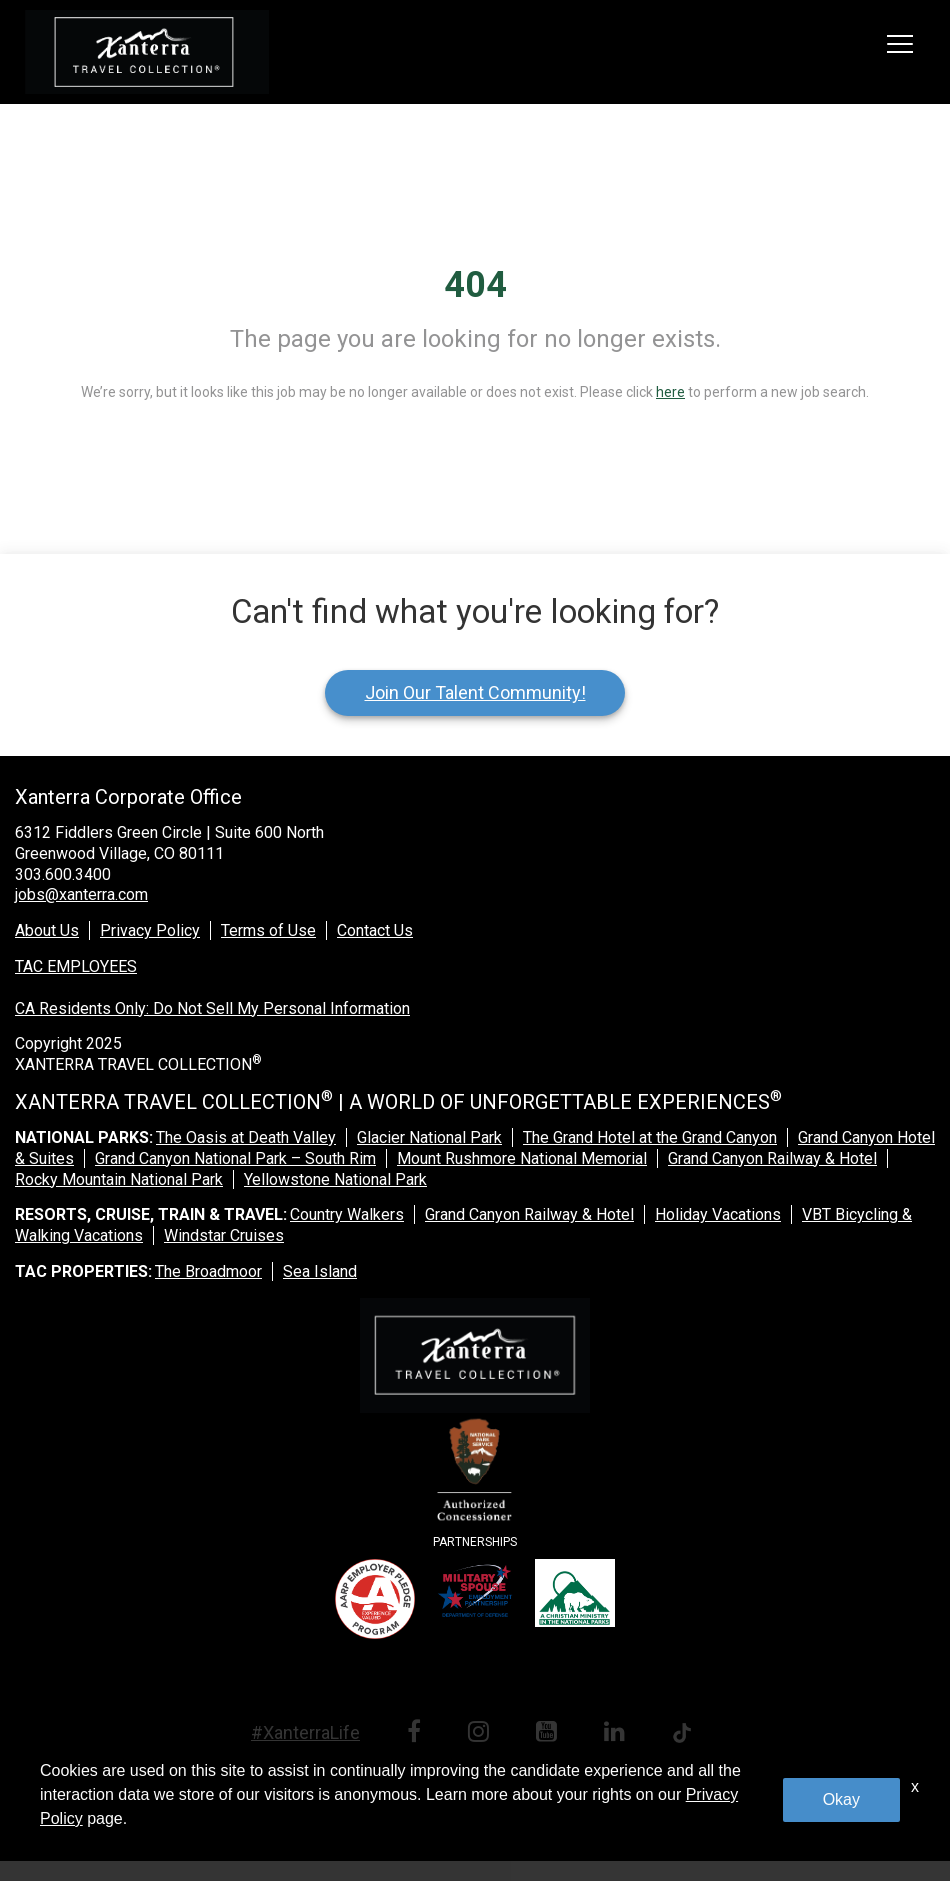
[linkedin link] (618, 1734)
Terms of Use (268, 930)
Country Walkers (347, 1214)
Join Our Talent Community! (475, 692)
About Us (47, 930)
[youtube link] (550, 1734)
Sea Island (320, 1271)
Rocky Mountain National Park (119, 1179)
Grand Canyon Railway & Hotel (772, 1158)
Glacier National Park (429, 1137)
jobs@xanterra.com (81, 894)
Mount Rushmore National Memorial (522, 1158)
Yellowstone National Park (335, 1179)
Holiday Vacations (718, 1214)
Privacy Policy (150, 930)
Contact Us (375, 930)
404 (475, 285)
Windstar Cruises (224, 1235)
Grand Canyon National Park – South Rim (235, 1158)
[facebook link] (417, 1734)
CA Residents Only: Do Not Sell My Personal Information (212, 1008)
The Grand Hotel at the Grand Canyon (650, 1137)
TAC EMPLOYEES (76, 966)
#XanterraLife (305, 1732)
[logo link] (147, 52)
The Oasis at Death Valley (246, 1137)
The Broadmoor (208, 1271)
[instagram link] (482, 1734)
